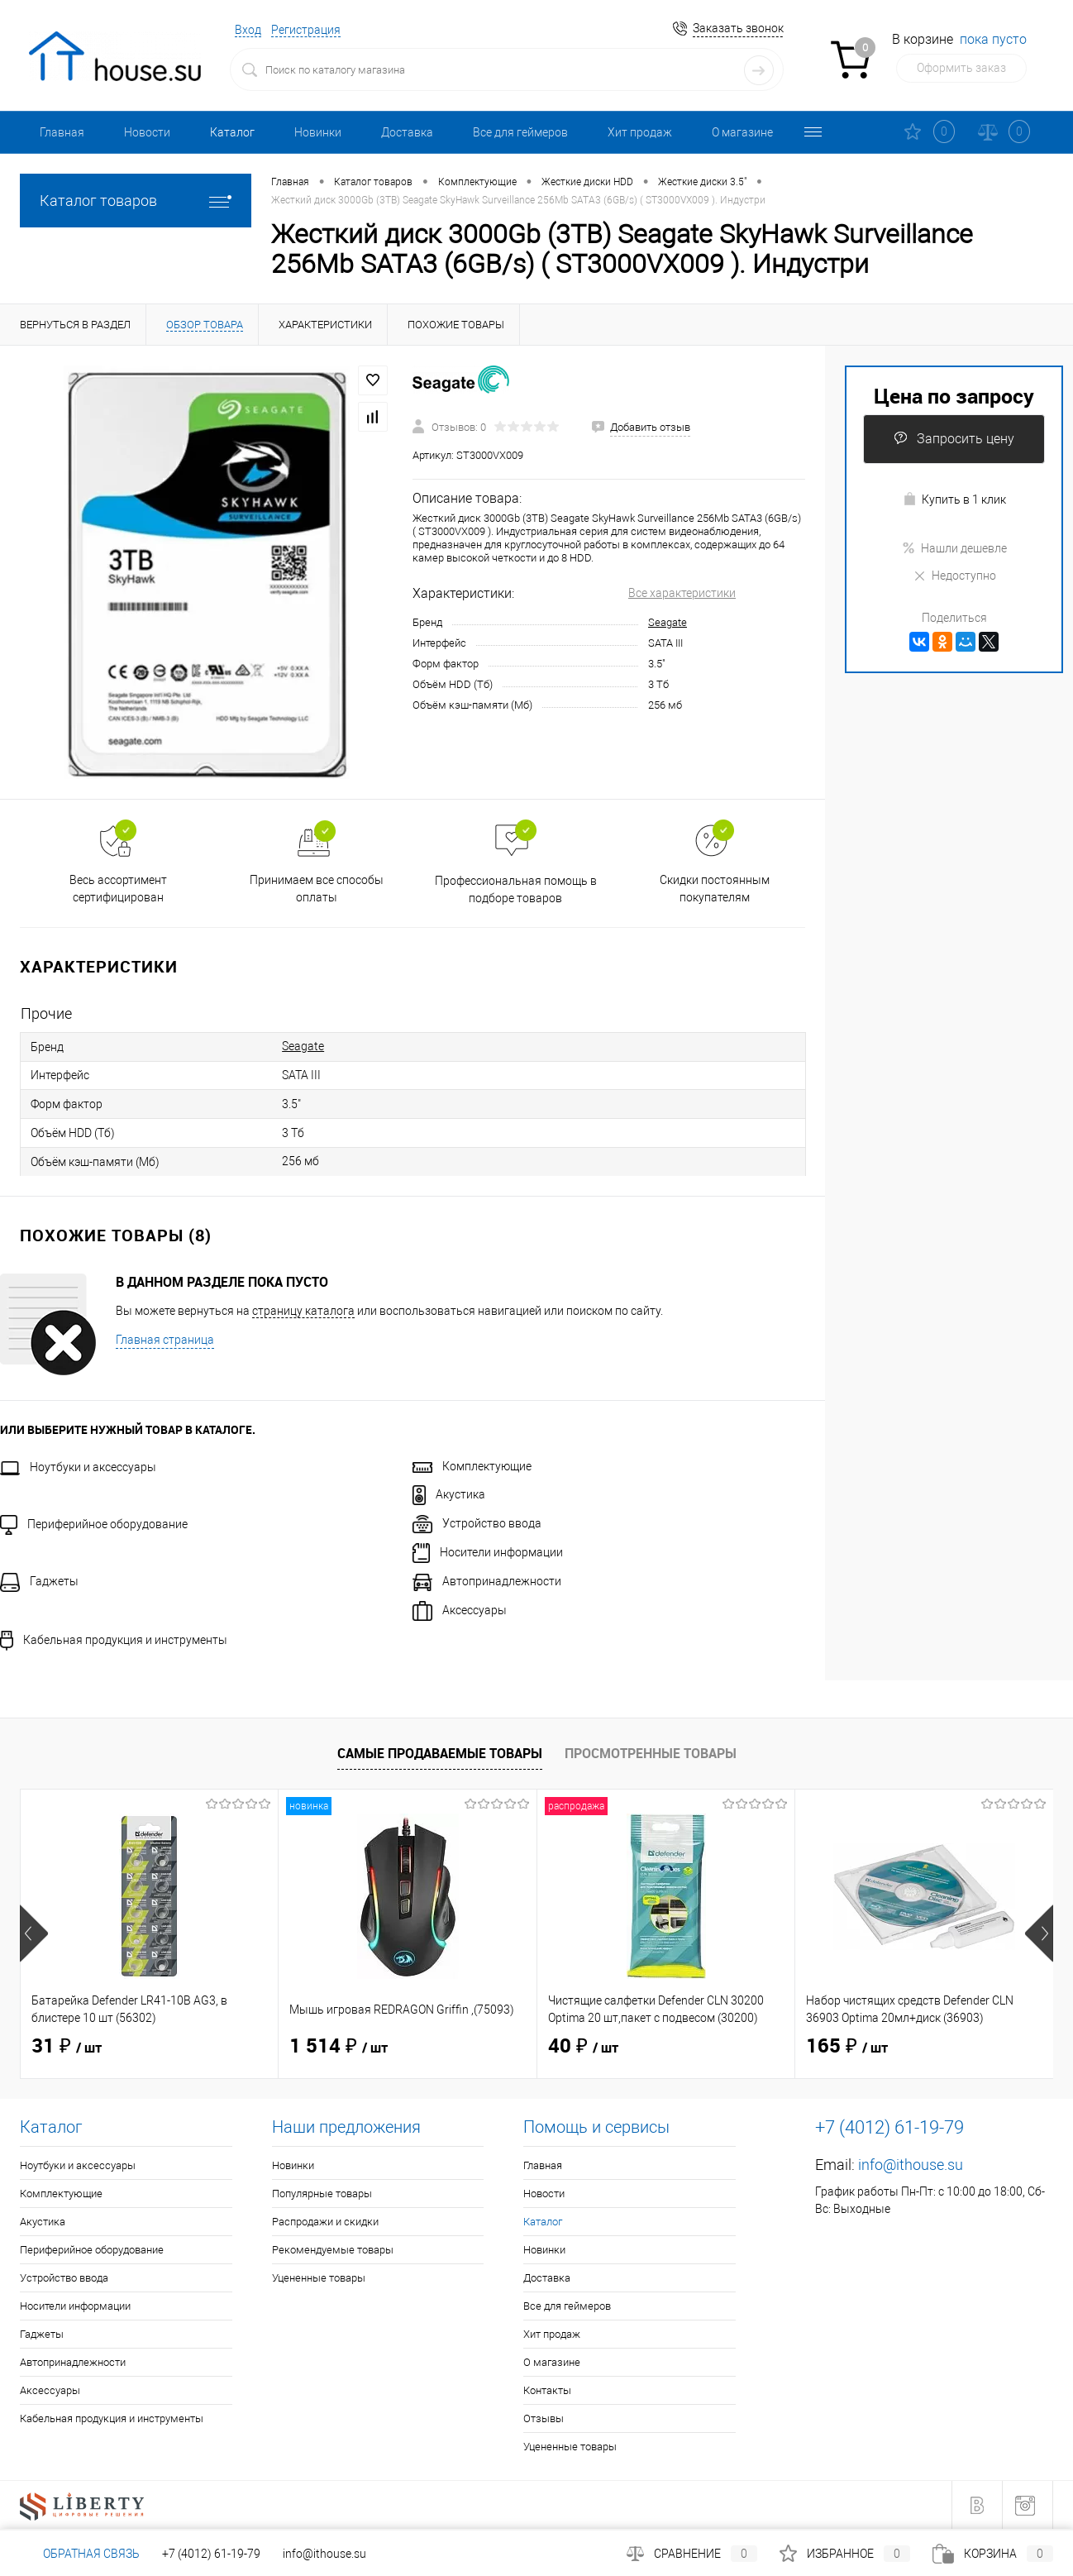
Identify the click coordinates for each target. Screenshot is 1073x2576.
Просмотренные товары (651, 1753)
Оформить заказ (961, 67)
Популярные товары (322, 2193)
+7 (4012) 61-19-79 (211, 2553)
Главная (62, 132)
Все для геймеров (520, 132)
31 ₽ (66, 2047)
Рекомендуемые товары (332, 2250)
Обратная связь (80, 2553)
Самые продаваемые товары (439, 1753)
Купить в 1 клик (954, 499)
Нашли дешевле (954, 548)
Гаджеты (39, 1581)
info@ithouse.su (910, 2164)
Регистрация (306, 29)
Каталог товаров (135, 200)
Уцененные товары (318, 2278)
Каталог (232, 132)
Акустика (449, 1494)
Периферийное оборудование (94, 1524)
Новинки (317, 132)
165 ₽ (847, 2047)
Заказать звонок (738, 28)
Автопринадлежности (487, 1581)
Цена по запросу (954, 395)
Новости (147, 132)
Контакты (547, 2390)
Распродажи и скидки (325, 2221)
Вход (248, 29)
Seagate (667, 622)
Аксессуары (460, 1610)
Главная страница (165, 1339)
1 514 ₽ (338, 2047)
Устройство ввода (477, 1523)
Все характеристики (682, 593)
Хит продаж (640, 132)
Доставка (407, 132)
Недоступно (954, 575)
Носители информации (488, 1552)
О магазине (742, 132)
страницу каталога (303, 1310)
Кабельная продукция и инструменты (113, 1639)
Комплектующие (472, 1466)
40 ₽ (583, 2047)
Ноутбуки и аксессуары (78, 1467)
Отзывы (543, 2418)
